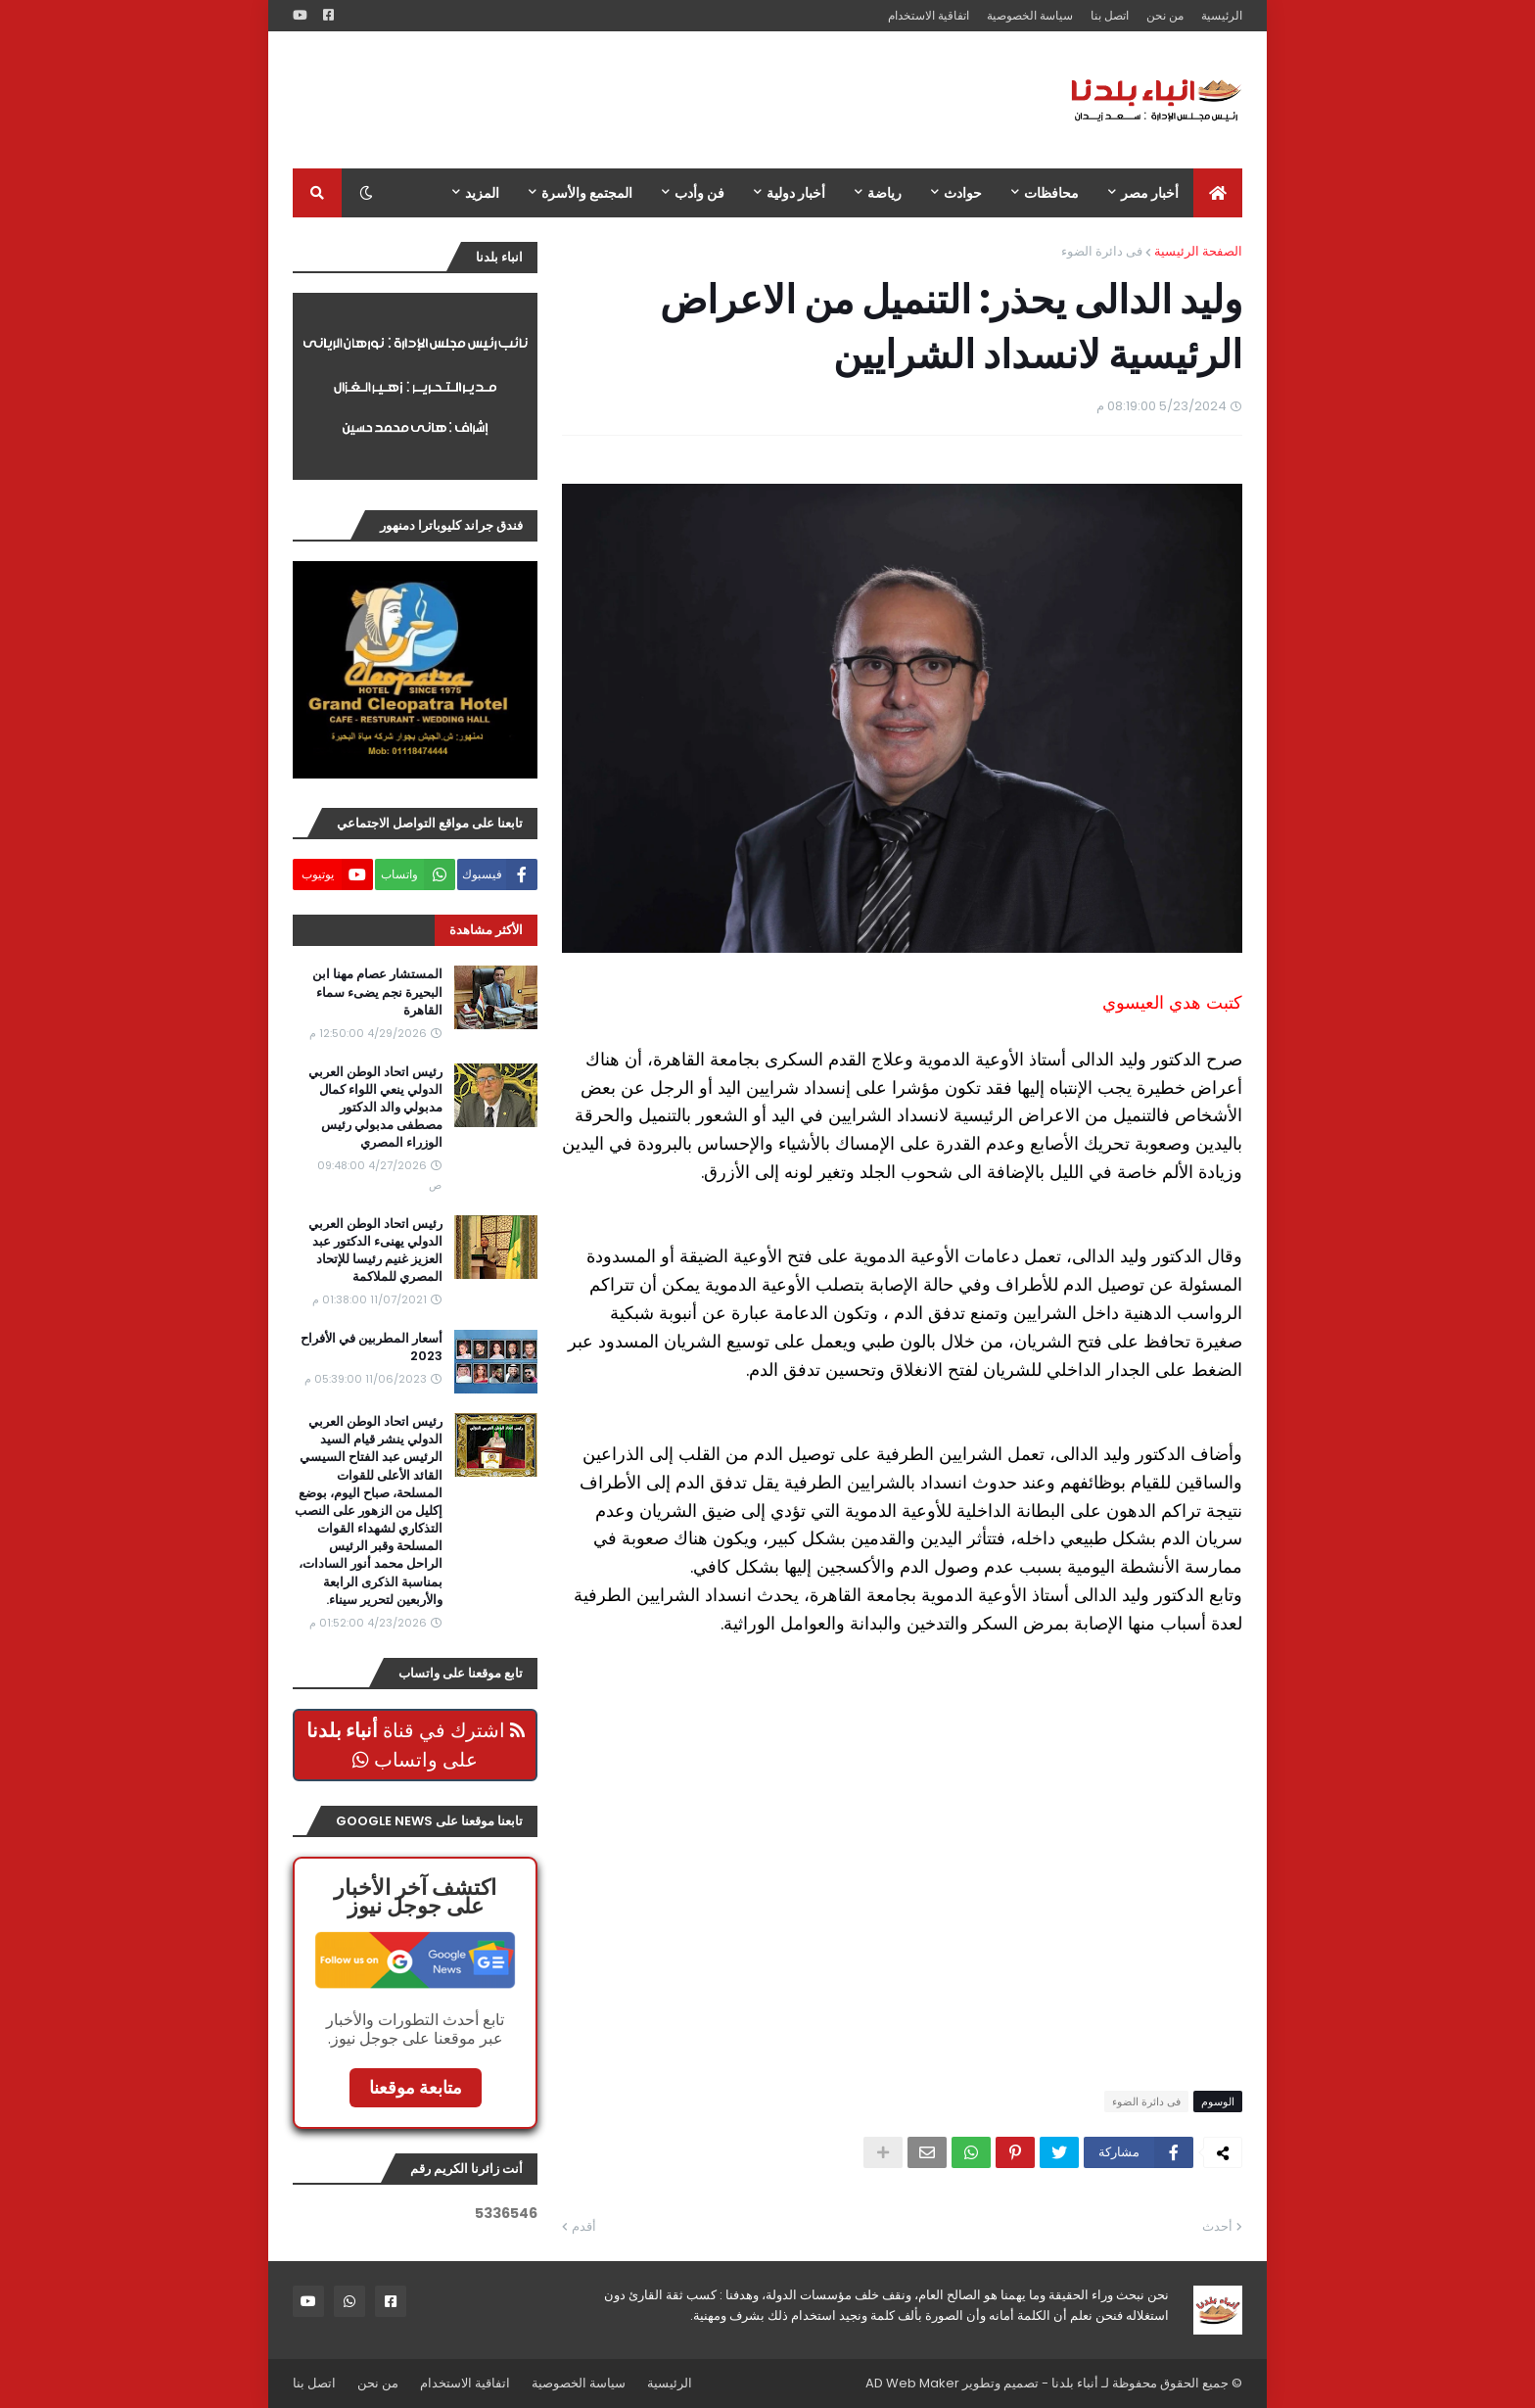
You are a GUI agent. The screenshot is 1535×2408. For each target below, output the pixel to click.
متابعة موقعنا (415, 2087)
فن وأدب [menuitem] (699, 193)
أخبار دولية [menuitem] (796, 193)
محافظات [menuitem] (1051, 193)
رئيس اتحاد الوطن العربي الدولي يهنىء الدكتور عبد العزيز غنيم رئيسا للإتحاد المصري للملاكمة (375, 1251)
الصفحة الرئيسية (1198, 251)
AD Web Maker (912, 2383)
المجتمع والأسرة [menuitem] (586, 193)
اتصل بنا (1110, 15)
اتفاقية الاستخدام (928, 15)
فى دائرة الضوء (1101, 251)
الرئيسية (1221, 15)
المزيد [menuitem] (482, 193)
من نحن (1165, 15)
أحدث (1217, 2226)
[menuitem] (1217, 192)
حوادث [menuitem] (963, 193)
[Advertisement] (649, 100)
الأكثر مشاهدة (486, 930)
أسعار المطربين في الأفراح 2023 (371, 1347)
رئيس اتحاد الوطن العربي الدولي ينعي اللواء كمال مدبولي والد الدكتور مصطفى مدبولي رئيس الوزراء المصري (375, 1108)
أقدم (584, 2226)
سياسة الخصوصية (1030, 15)
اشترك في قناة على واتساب (415, 1745)
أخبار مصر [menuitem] (1150, 193)
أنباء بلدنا (1074, 2383)
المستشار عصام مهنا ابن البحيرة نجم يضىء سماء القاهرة (377, 992)
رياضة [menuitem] (884, 193)
